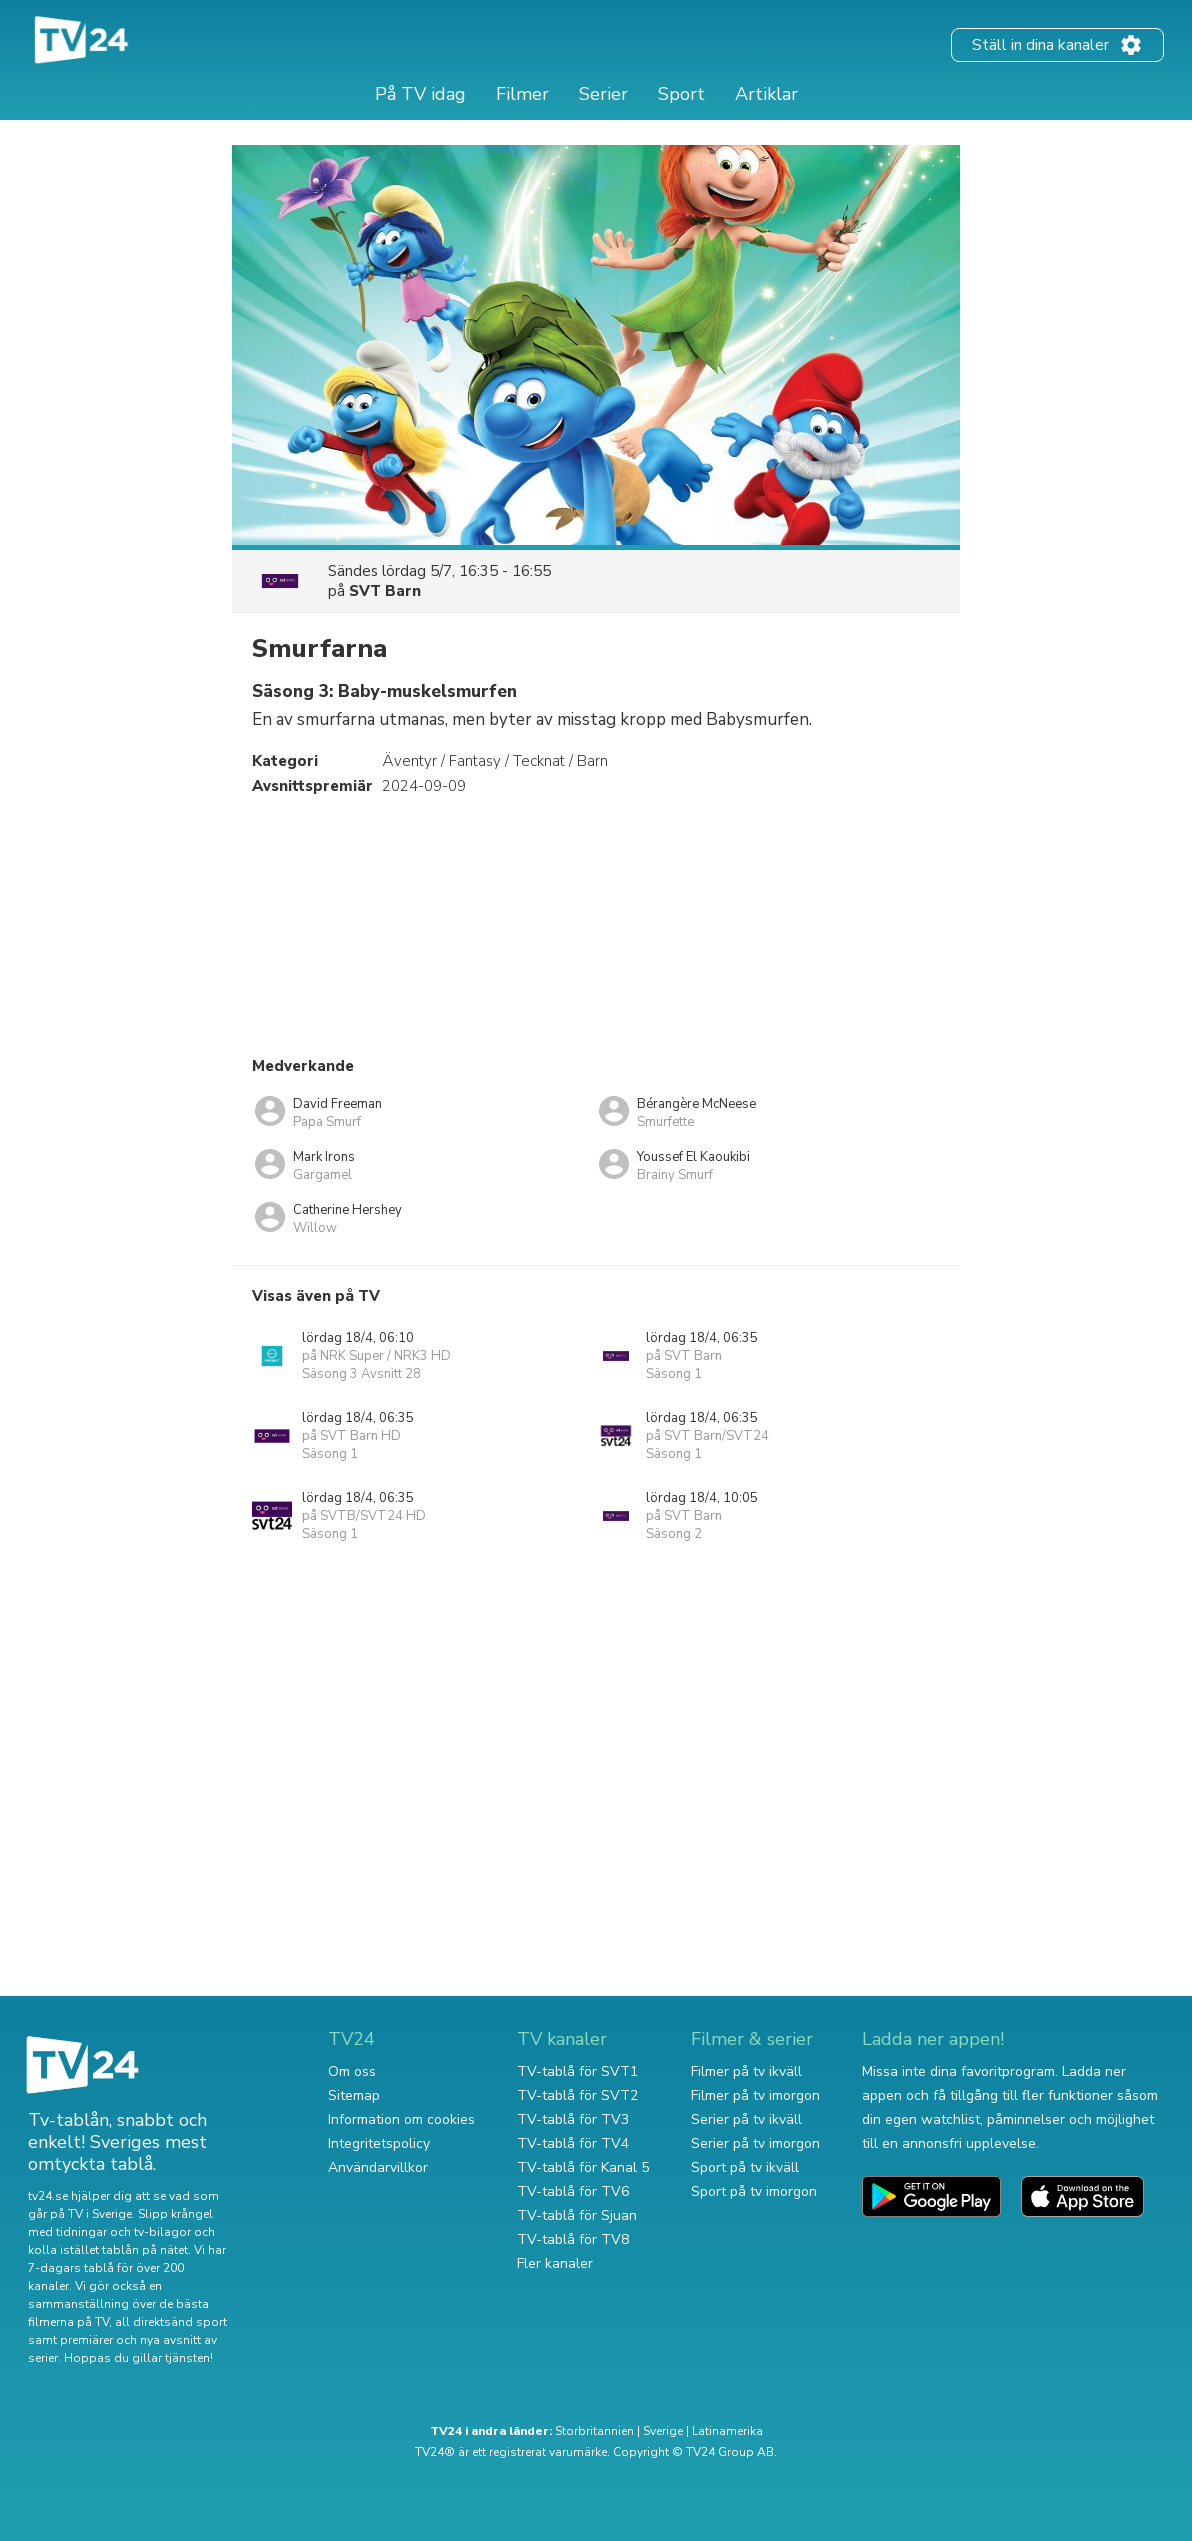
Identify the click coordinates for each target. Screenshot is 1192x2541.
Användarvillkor (378, 2167)
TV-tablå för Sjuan (577, 2215)
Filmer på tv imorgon (755, 2095)
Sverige (663, 2431)
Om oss (352, 2071)
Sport (681, 94)
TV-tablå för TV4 (573, 2143)
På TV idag (420, 94)
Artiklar (766, 94)
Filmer (522, 94)
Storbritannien (594, 2431)
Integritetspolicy (379, 2143)
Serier (603, 94)
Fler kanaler (555, 2263)
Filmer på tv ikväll (746, 2071)
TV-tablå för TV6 (573, 2191)
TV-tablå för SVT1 (577, 2071)
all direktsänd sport (171, 2322)
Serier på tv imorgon (755, 2143)
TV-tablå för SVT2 (577, 2095)
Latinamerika (727, 2431)
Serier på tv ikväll (746, 2119)
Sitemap (354, 2095)
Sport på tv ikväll (745, 2167)
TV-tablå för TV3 (573, 2119)
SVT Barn (385, 591)
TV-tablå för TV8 (573, 2239)
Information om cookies (401, 2119)
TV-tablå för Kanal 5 (583, 2167)
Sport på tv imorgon (754, 2191)
